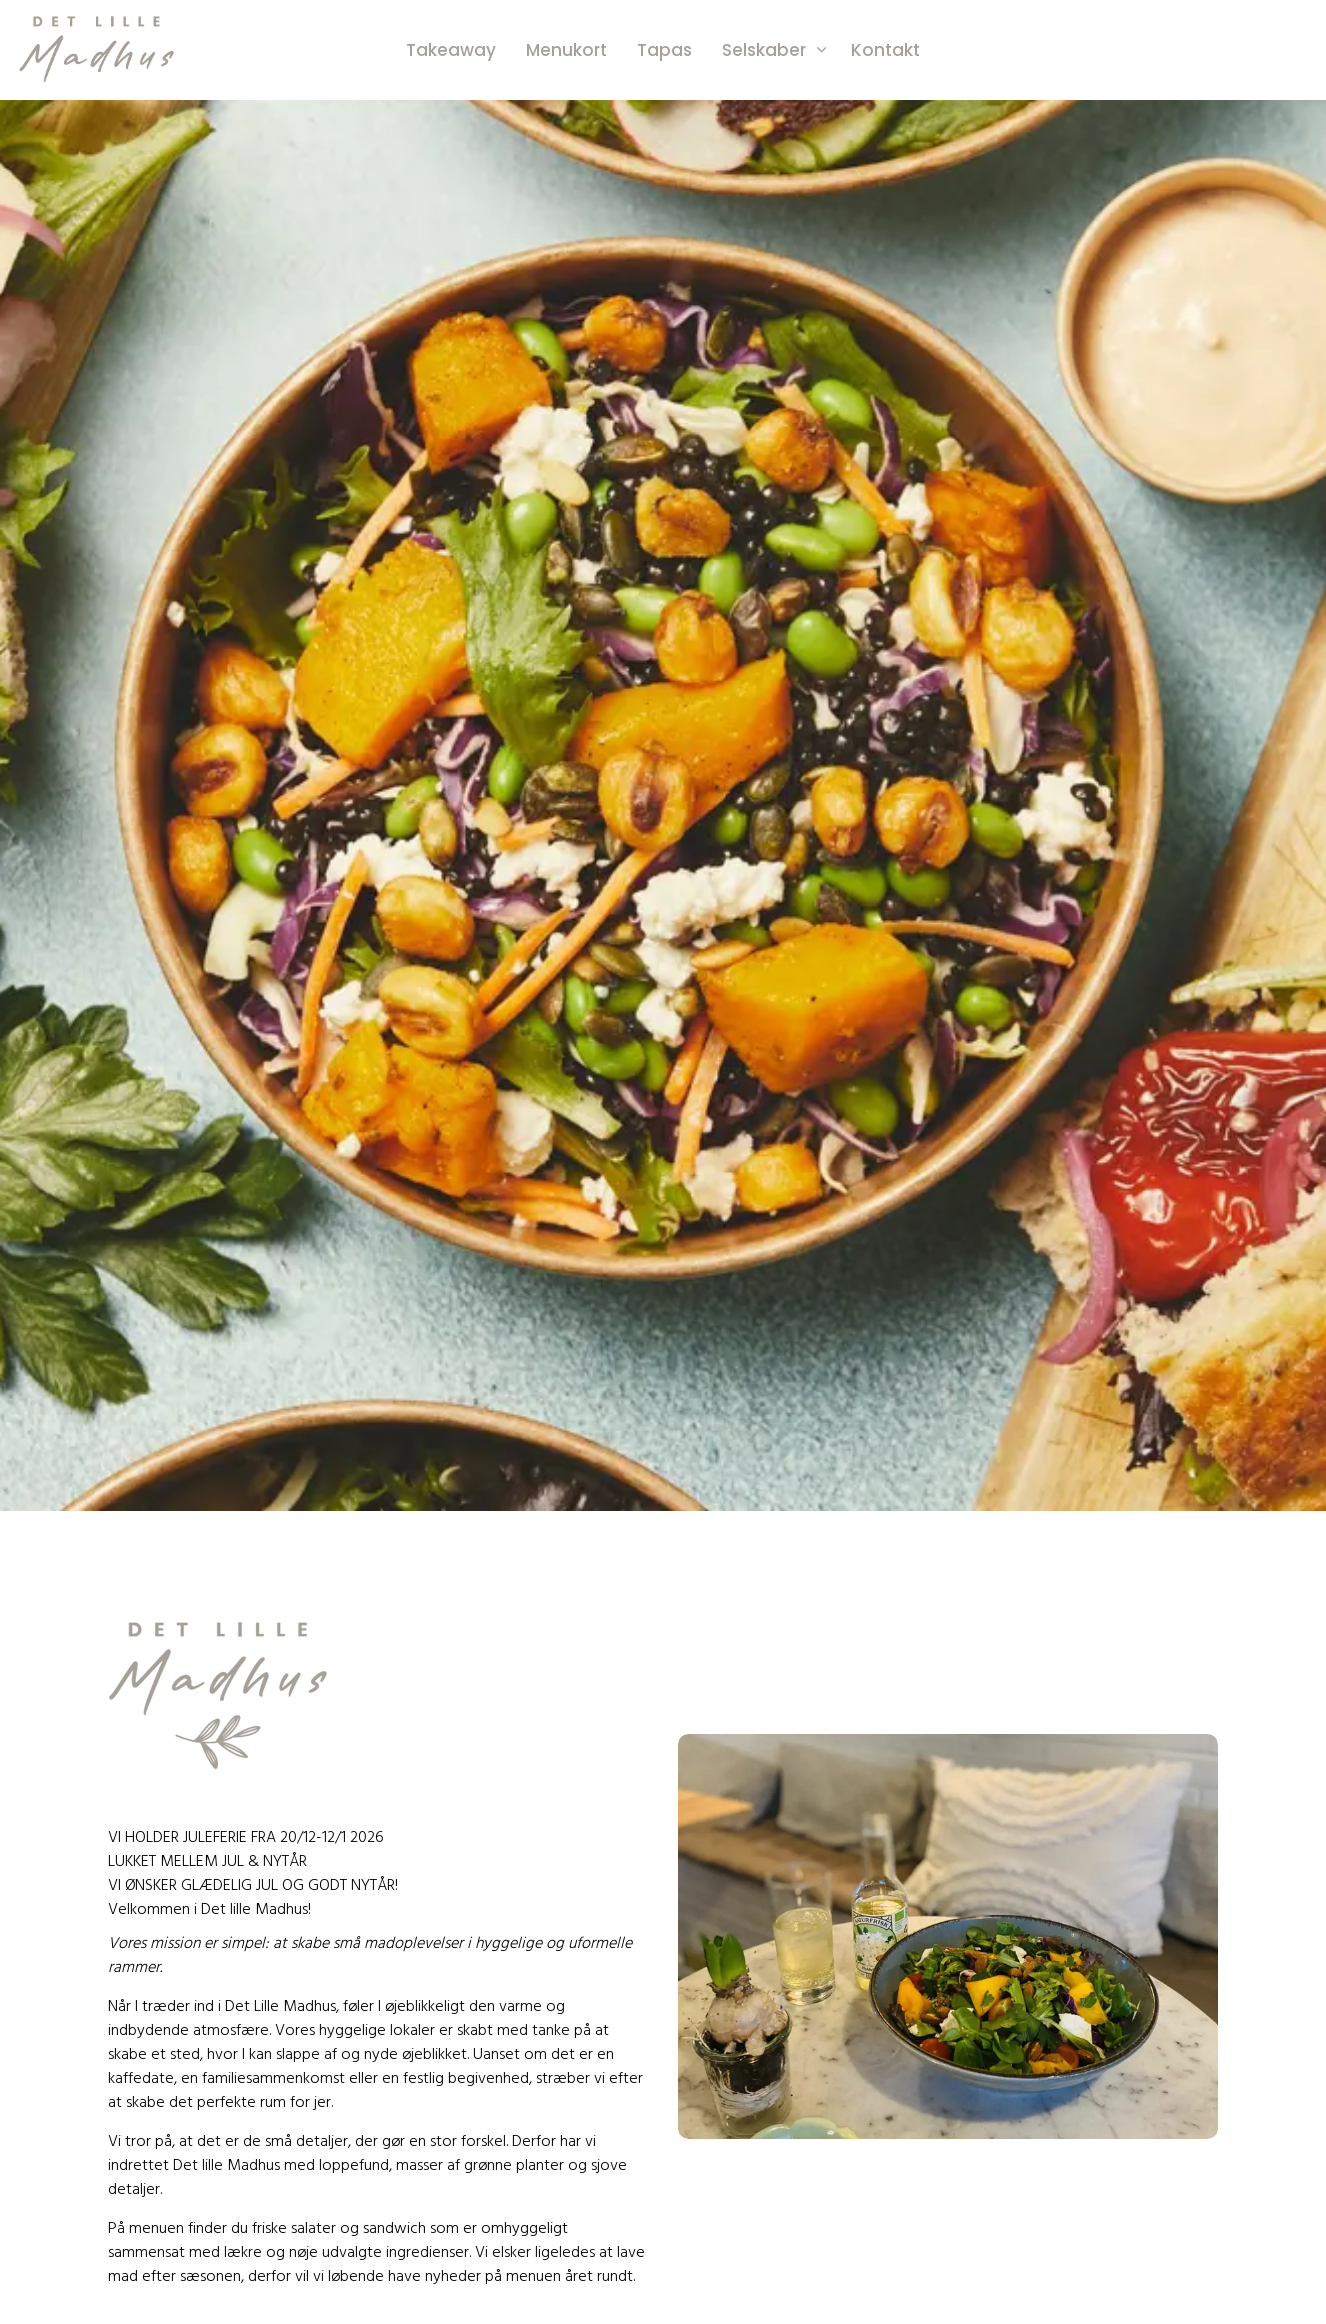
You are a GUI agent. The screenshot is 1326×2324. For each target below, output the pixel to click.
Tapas (664, 50)
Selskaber (764, 50)
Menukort (566, 50)
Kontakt (885, 50)
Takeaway (451, 50)
